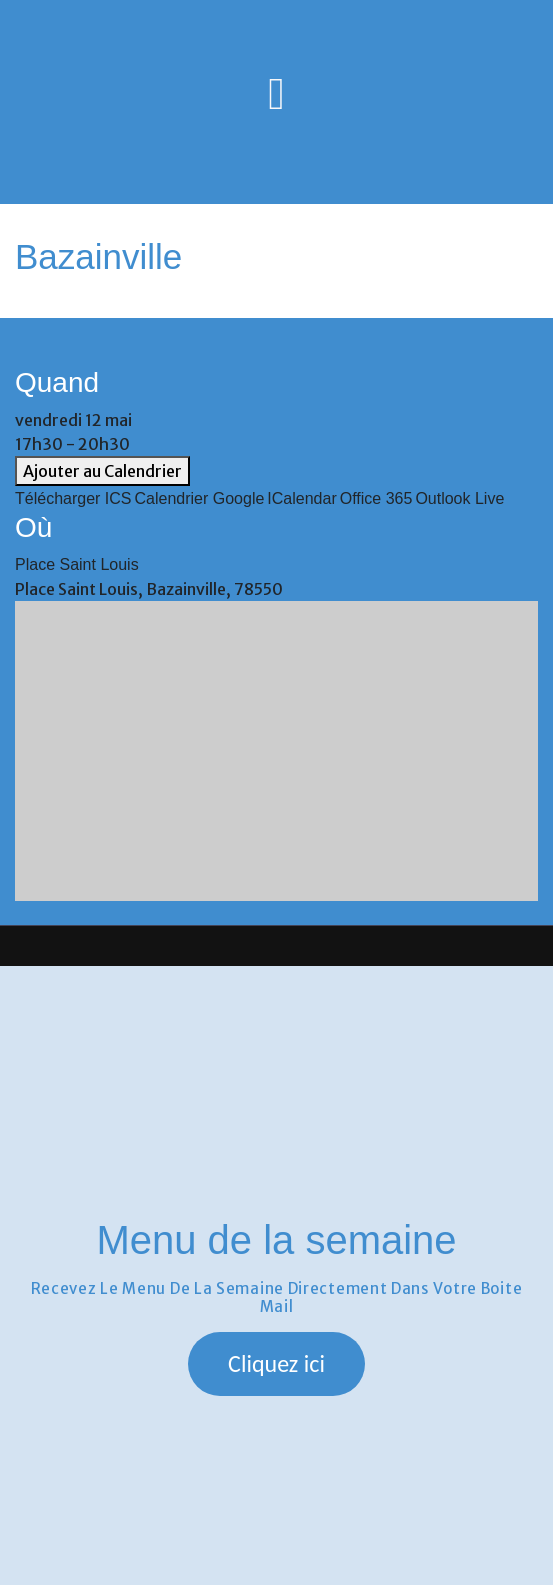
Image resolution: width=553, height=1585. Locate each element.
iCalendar (301, 498)
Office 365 (376, 498)
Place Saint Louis (77, 564)
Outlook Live (459, 498)
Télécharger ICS (73, 498)
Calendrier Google (200, 498)
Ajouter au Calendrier (102, 471)
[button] (276, 1364)
